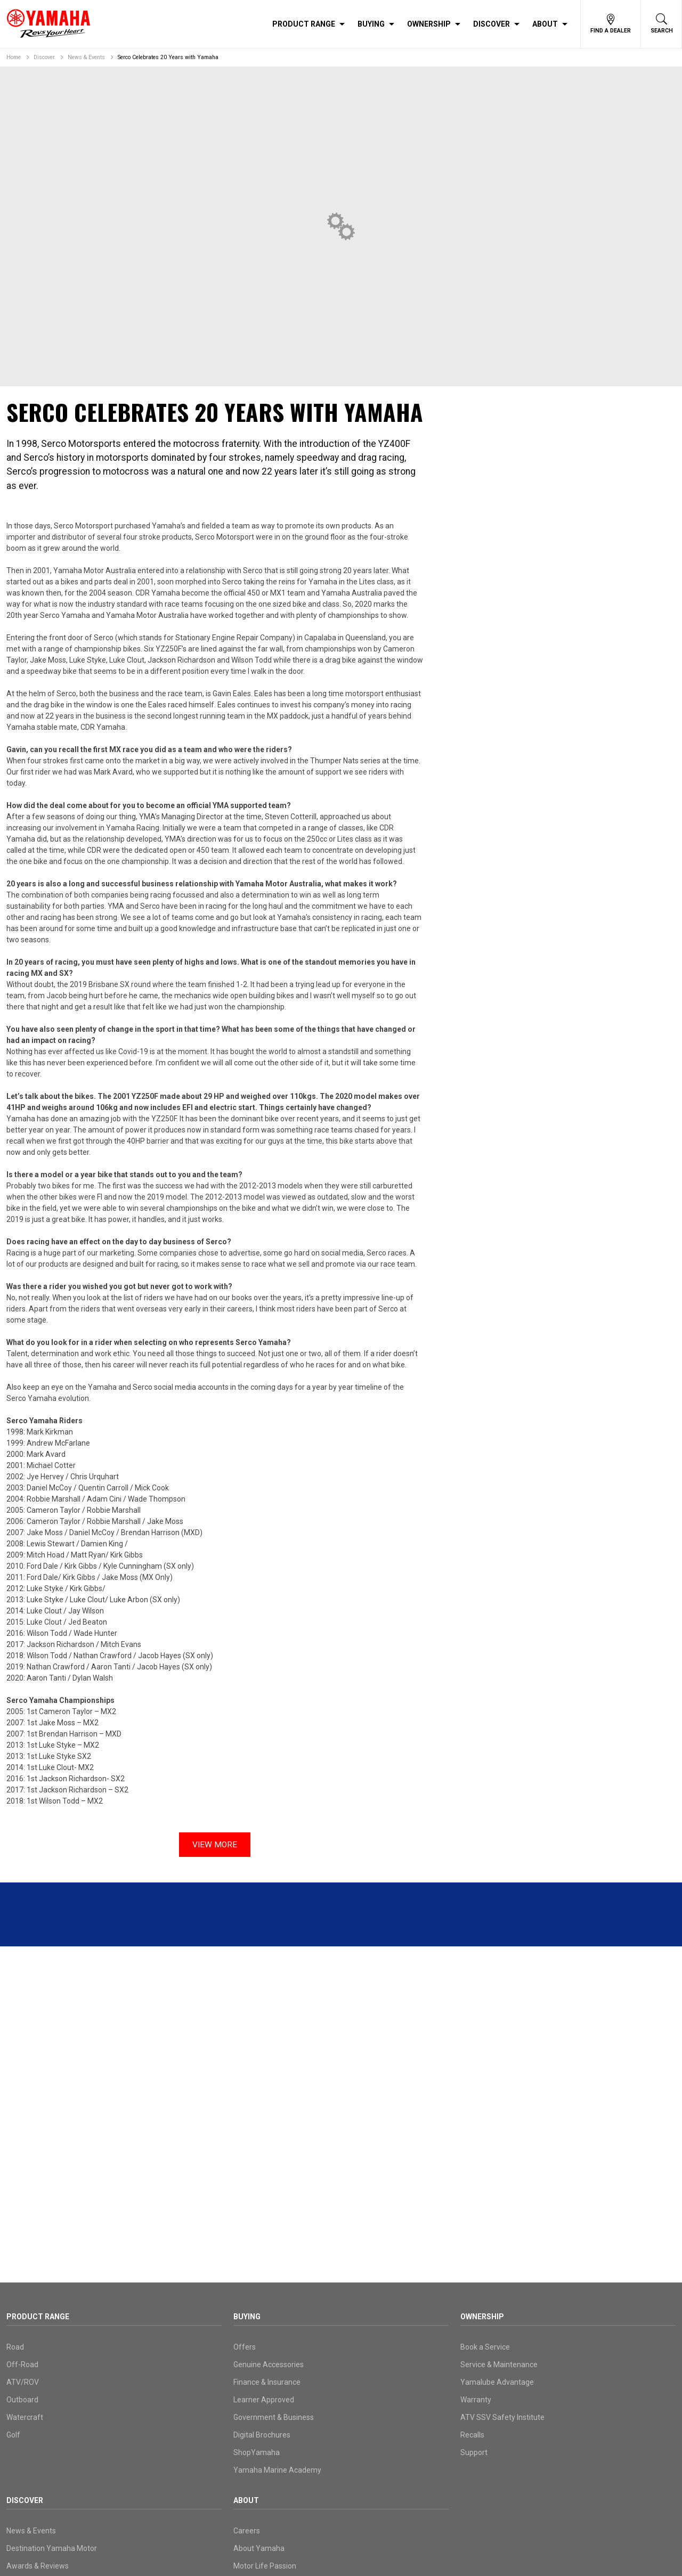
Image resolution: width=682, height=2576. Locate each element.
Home (13, 57)
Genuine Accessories (268, 2364)
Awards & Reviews (37, 2566)
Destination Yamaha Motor (51, 2548)
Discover (491, 24)
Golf (13, 2435)
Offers (244, 2347)
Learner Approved (263, 2399)
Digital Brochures (261, 2435)
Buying (371, 24)
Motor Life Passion (264, 2566)
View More (214, 1843)
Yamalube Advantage (497, 2382)
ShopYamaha (256, 2452)
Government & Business (273, 2417)
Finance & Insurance (267, 2382)
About (545, 24)
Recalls (472, 2435)
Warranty (475, 2399)
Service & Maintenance (499, 2364)
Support (474, 2452)
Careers (246, 2530)
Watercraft (24, 2417)
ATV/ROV (22, 2382)
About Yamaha (259, 2548)
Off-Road (22, 2364)
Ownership (429, 24)
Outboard (22, 2399)
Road (15, 2347)
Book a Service (485, 2347)
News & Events (86, 57)
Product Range (303, 24)
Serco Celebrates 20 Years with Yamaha (168, 57)
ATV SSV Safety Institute (502, 2417)
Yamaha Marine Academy (277, 2470)
